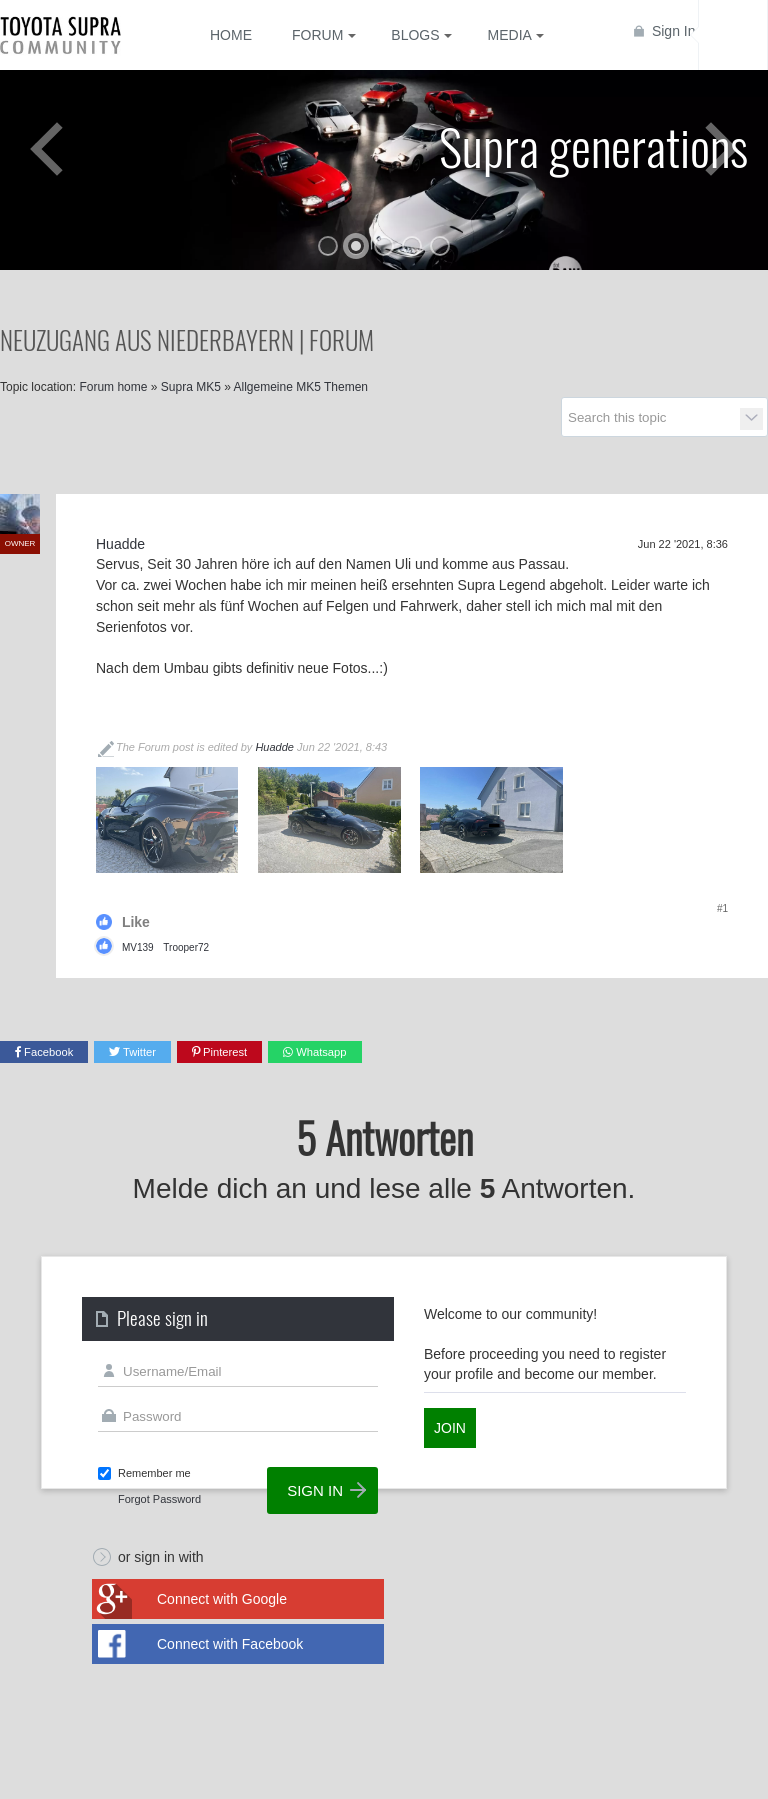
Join (450, 1428)
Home (231, 35)
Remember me (154, 1473)
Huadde (274, 747)
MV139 (138, 947)
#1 (722, 908)
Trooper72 (186, 947)
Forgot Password (159, 1499)
